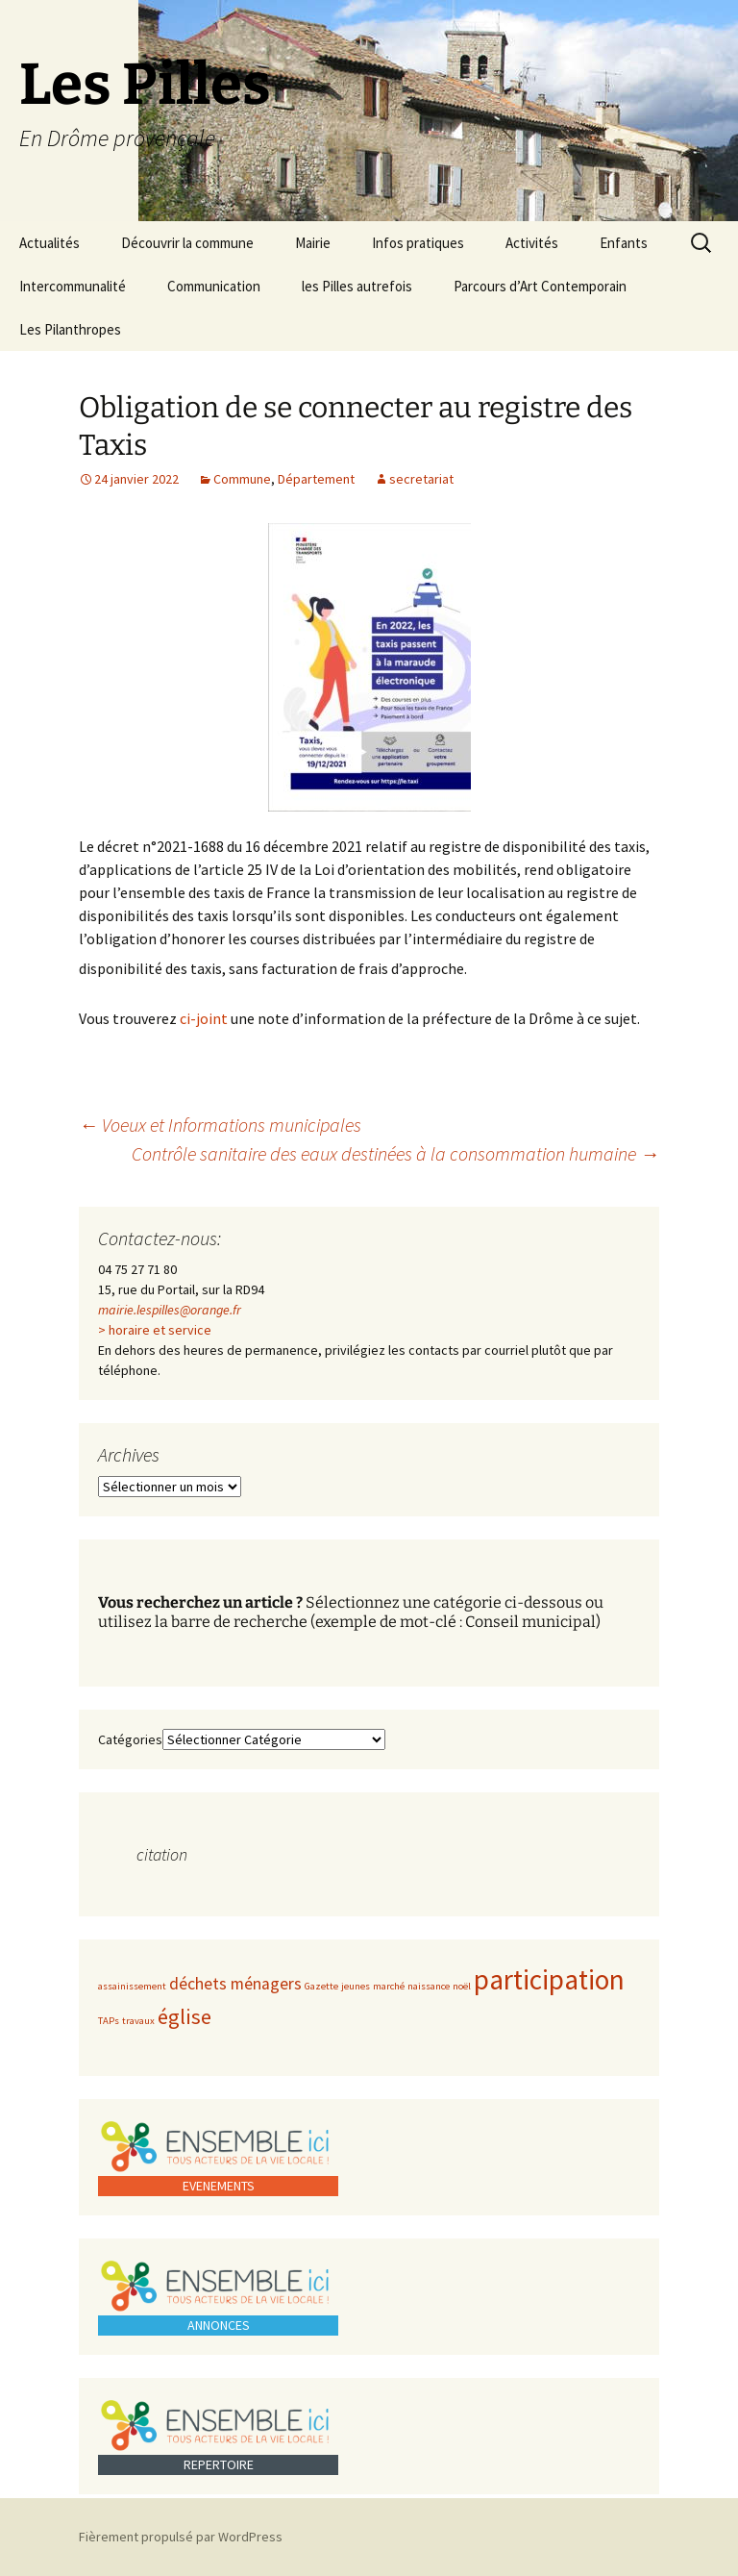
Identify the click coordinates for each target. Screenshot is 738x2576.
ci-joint (204, 1018)
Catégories (130, 1739)
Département (316, 479)
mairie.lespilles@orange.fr (169, 1309)
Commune (242, 479)
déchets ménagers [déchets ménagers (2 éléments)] (235, 1983)
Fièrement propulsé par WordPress (181, 2536)
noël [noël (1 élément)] (462, 1986)
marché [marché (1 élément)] (389, 1986)
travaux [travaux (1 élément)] (138, 2020)
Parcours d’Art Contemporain (540, 286)
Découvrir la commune (187, 243)
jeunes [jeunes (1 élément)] (355, 1986)
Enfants (624, 243)
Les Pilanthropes (70, 329)
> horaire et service (154, 1329)
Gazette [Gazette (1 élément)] (321, 1986)
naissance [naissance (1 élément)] (428, 1986)
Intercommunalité (72, 286)
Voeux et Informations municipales (220, 1125)
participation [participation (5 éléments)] (549, 1979)
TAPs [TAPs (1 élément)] (108, 2020)
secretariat (421, 479)
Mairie (313, 243)
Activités (531, 243)
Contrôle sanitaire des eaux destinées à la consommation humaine (395, 1153)
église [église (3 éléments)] (184, 2016)
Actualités (49, 243)
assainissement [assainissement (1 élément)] (132, 1986)
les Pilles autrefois (357, 286)
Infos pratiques (418, 243)
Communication (213, 286)
